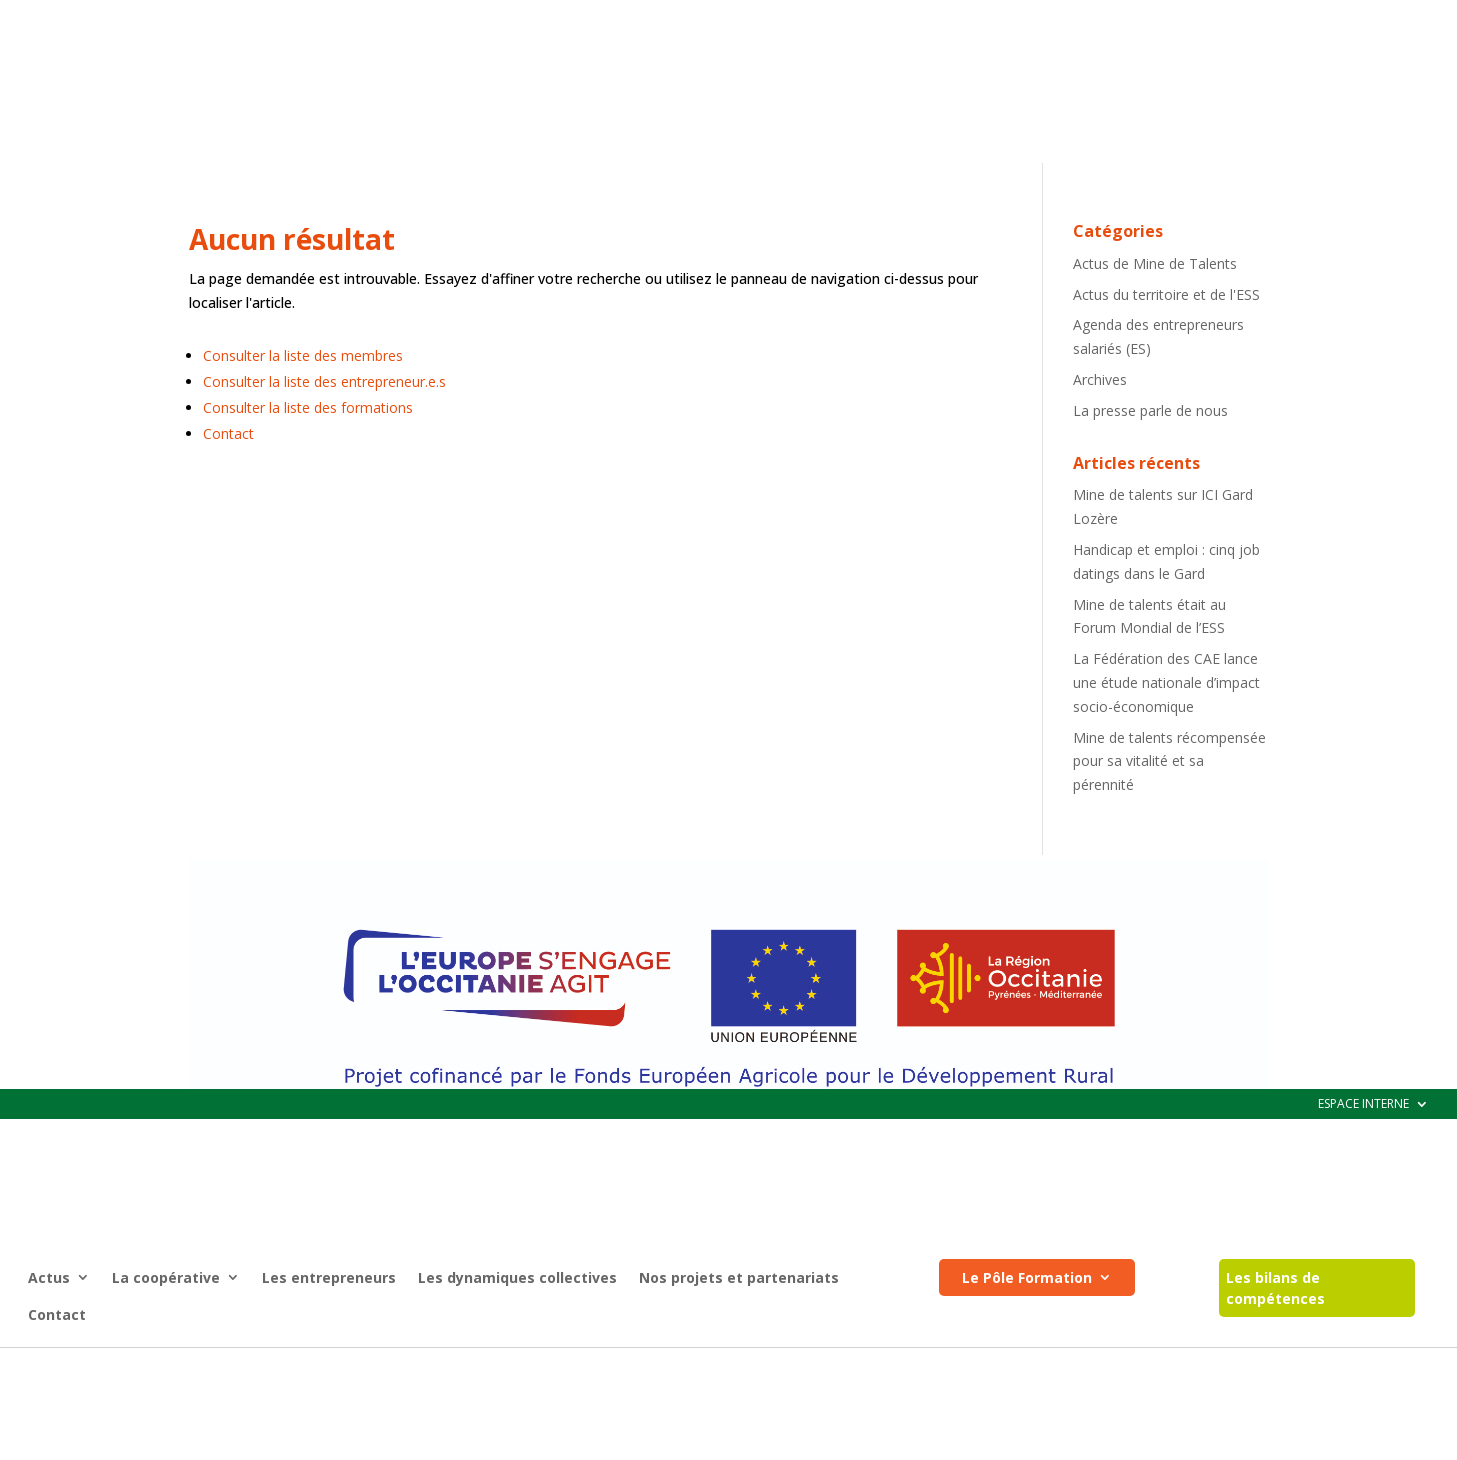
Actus (49, 188)
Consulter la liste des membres (303, 451)
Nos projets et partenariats (739, 188)
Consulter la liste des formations (308, 503)
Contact (57, 225)
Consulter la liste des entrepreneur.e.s (324, 477)
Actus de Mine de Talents (1155, 359)
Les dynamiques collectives (517, 188)
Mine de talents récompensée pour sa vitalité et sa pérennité (1169, 857)
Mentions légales (633, 1366)
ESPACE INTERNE (1363, 15)
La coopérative (166, 188)
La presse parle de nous (1150, 506)
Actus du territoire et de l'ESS (1166, 390)
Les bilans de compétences (1275, 199)
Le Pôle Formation (1027, 188)
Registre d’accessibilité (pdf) (790, 1366)
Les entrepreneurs (329, 188)
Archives (1100, 475)
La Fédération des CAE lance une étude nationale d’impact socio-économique (1166, 778)
